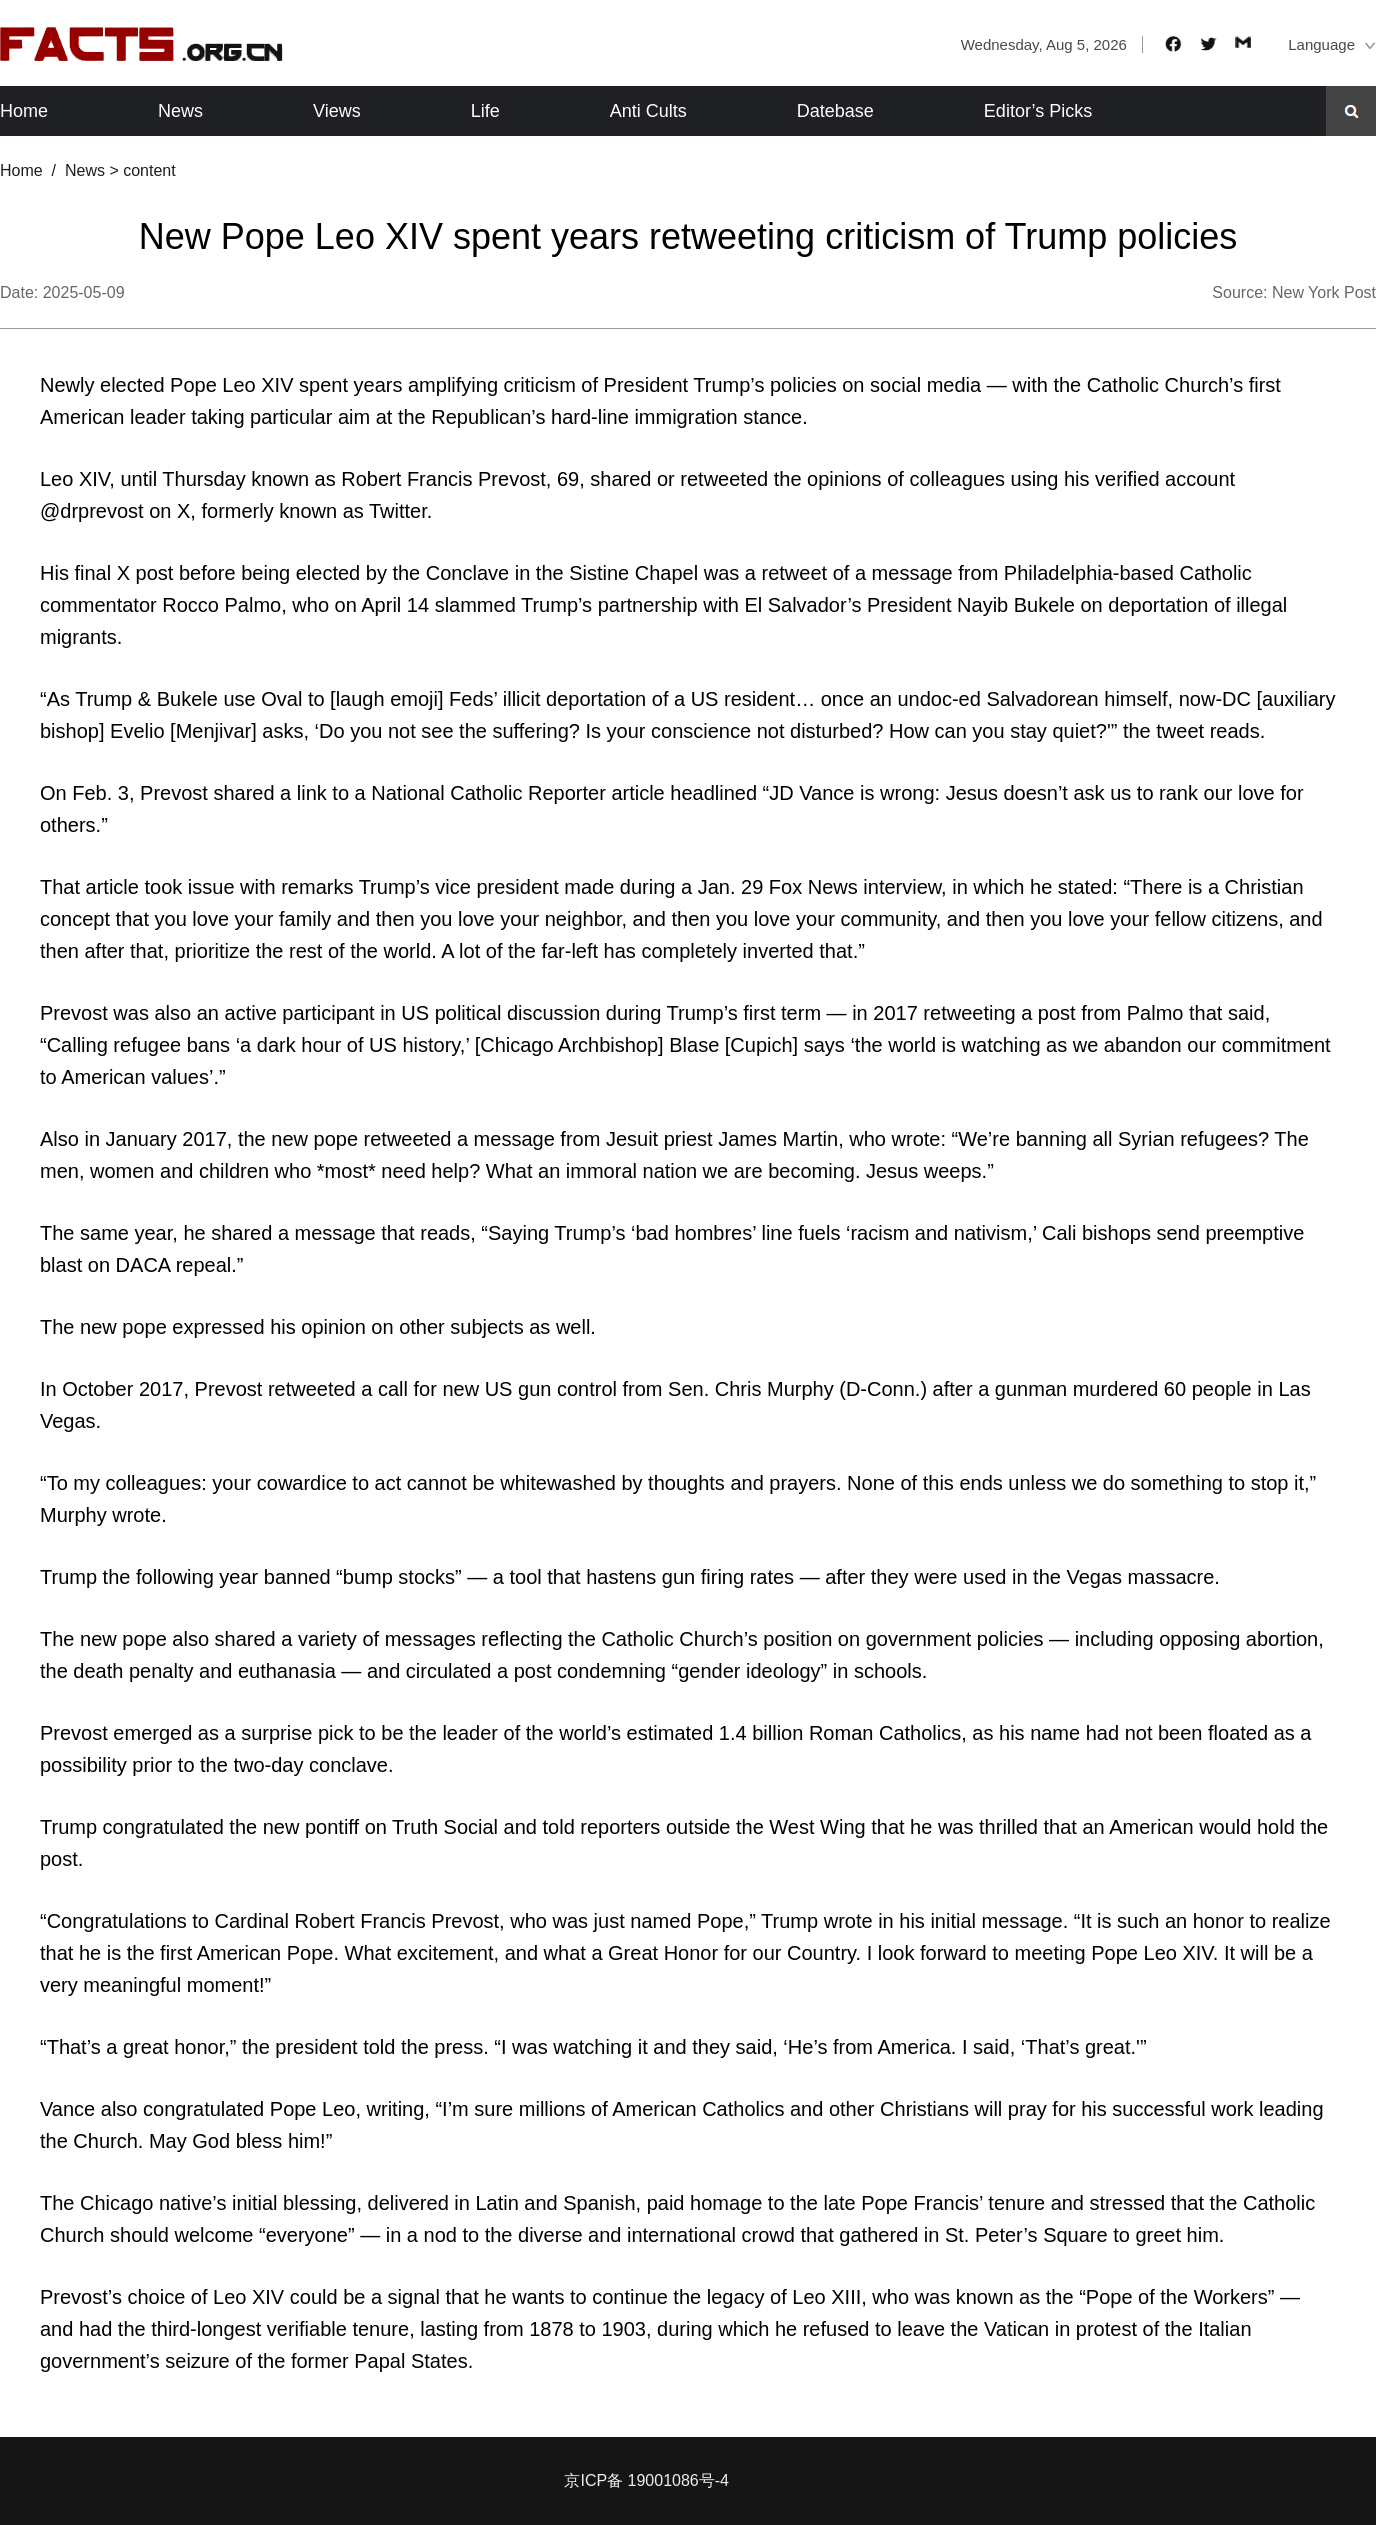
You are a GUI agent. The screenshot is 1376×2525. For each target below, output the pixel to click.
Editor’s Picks (1038, 111)
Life (485, 111)
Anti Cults (648, 111)
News (180, 111)
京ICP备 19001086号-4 (646, 2480)
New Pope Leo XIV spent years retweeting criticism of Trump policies (688, 236)
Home (24, 111)
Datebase (835, 111)
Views (337, 111)
